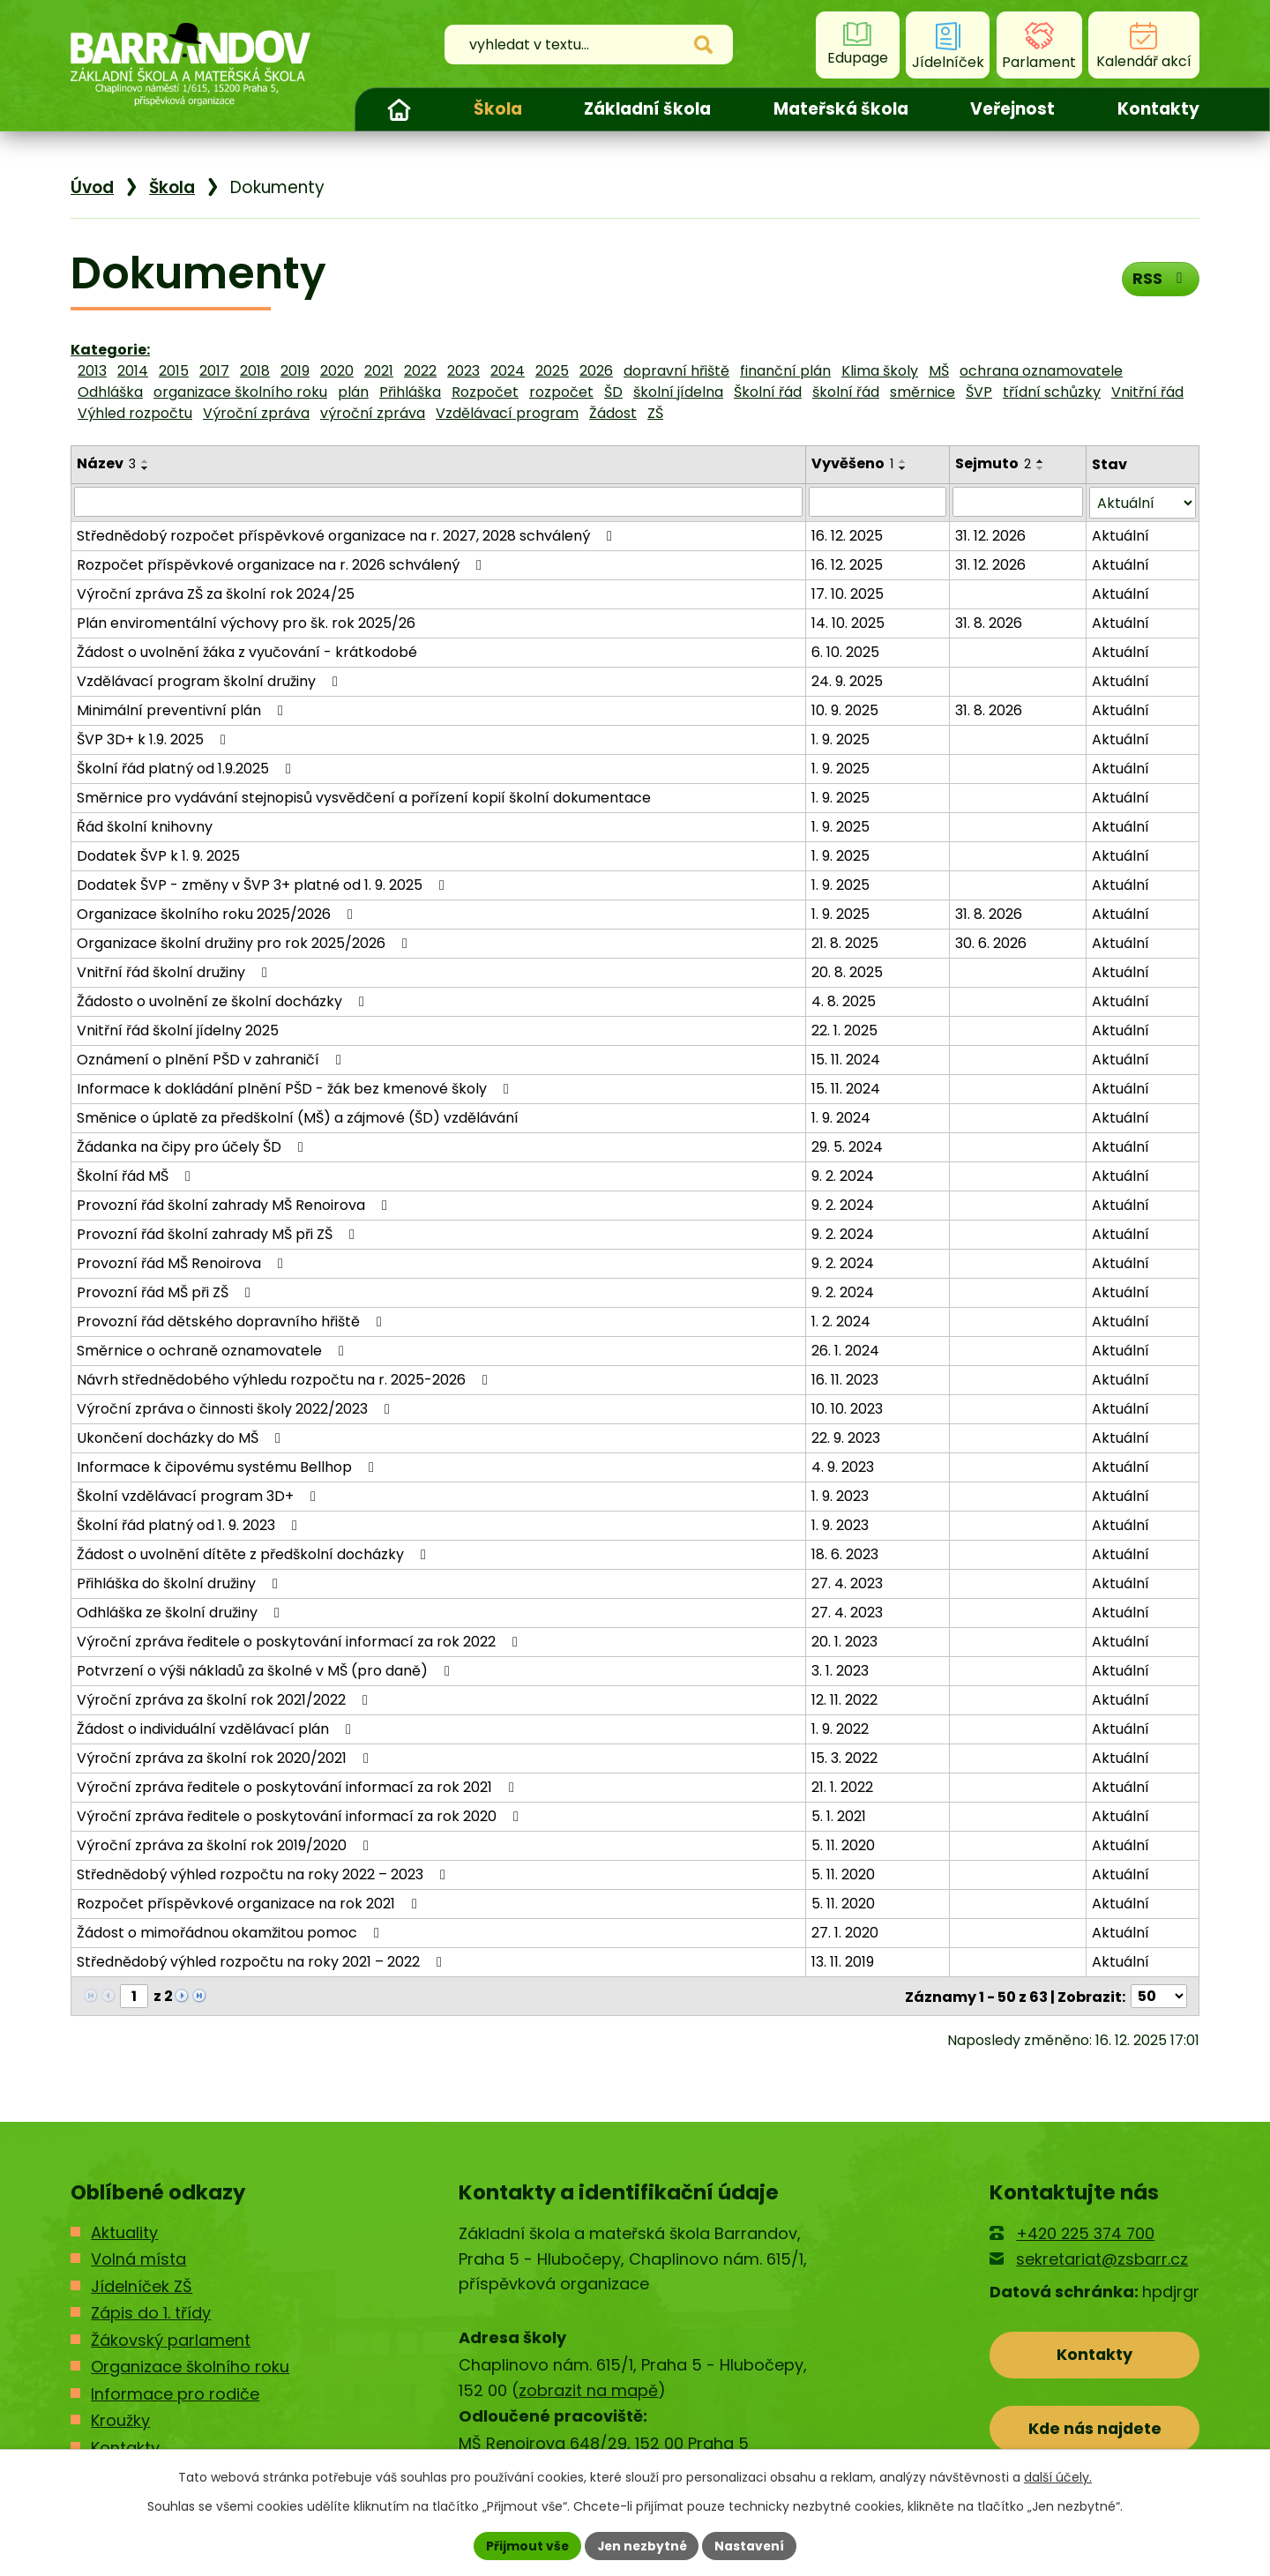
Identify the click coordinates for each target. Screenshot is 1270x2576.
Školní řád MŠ (137, 1175)
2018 (255, 371)
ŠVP (979, 392)
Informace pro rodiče (175, 2392)
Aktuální (1120, 535)
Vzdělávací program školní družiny (210, 680)
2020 (337, 371)
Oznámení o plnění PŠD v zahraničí (212, 1059)
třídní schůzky (1052, 392)
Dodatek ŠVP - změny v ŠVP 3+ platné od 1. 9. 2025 (264, 884)
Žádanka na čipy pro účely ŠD (193, 1146)
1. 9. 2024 (840, 1117)
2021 (378, 371)
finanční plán (785, 371)
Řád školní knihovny (145, 826)
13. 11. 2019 (842, 1961)
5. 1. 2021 (838, 1815)
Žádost (613, 413)
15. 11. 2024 (845, 1059)
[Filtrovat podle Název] (438, 502)
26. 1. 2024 (845, 1350)
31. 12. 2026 (991, 535)
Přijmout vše (525, 2545)
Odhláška (110, 392)
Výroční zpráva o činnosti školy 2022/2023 (236, 1408)
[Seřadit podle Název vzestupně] (145, 461)
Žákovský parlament (170, 2338)
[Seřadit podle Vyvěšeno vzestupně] (903, 461)
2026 (596, 371)
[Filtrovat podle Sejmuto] (1018, 502)
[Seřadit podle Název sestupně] (145, 468)
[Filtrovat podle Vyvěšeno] (877, 502)
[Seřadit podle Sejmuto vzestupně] (1041, 461)
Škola (498, 109)
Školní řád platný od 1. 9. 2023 (190, 1524)
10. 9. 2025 (844, 709)
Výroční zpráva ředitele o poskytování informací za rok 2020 (301, 1815)
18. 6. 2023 (844, 1553)
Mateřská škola (840, 109)
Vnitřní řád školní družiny (175, 971)
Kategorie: (110, 350)
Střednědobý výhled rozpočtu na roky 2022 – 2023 (264, 1873)
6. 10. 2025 (845, 651)
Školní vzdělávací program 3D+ (199, 1495)
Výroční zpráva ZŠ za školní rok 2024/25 (216, 593)
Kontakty (1158, 109)
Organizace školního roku (190, 2365)
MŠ (939, 371)
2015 (174, 371)
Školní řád (768, 392)
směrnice (922, 392)
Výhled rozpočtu (135, 413)
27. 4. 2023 (847, 1582)
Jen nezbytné (641, 2545)
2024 (507, 371)
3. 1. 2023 (840, 1670)
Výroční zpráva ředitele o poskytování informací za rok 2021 (298, 1786)
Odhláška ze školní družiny (181, 1612)
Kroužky (120, 2419)
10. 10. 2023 (847, 1408)
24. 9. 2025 (847, 680)
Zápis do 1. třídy (151, 2311)
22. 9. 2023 (845, 1437)
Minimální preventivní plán (183, 709)
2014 (132, 371)
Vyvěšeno (852, 463)
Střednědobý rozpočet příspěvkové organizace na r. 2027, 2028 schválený (347, 535)
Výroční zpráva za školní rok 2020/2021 (226, 1757)
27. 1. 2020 (844, 1932)
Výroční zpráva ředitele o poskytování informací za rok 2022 (300, 1641)
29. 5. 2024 (847, 1146)
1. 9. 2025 (840, 738)
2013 (92, 371)
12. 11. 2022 (844, 1699)
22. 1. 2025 (844, 1029)
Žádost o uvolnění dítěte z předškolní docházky (254, 1553)
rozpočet (561, 392)
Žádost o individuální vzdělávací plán (217, 1728)
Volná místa (138, 2258)
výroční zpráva (372, 413)
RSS (1160, 279)
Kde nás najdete (1095, 2427)
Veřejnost (1012, 109)
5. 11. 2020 (843, 1844)
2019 (295, 371)
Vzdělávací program (507, 413)
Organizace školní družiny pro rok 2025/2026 (245, 942)
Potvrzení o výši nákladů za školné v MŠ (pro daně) (266, 1670)
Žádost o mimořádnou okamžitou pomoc (231, 1932)
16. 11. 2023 (844, 1379)
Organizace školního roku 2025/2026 (218, 913)
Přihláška (410, 392)
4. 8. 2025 (843, 1000)
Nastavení (751, 2545)
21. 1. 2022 (842, 1786)
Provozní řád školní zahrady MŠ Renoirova (235, 1204)
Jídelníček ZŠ (141, 2285)
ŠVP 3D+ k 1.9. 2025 (154, 738)
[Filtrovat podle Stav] (1142, 502)
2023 (463, 371)
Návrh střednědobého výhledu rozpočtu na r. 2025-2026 (285, 1379)
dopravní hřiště (676, 371)
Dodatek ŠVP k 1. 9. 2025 (158, 855)
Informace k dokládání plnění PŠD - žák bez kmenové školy (296, 1088)
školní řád (845, 392)
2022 (420, 371)
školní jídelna (678, 392)
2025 (552, 371)
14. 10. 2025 (848, 622)
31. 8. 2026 (989, 622)
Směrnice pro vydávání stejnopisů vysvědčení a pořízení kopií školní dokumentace (364, 797)
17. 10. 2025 (847, 593)
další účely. (1058, 2477)
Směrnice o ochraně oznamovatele (213, 1350)
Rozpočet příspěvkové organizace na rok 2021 (250, 1903)
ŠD (613, 392)
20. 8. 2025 (847, 971)
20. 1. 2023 (844, 1641)
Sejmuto (994, 463)
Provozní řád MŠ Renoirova (183, 1262)
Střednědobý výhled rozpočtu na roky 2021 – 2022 (262, 1961)
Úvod (398, 109)
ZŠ (655, 413)
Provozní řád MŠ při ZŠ (167, 1291)
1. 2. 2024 (840, 1320)
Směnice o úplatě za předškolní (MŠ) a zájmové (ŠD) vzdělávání (298, 1117)
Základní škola (647, 109)
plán (353, 392)
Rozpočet (485, 392)
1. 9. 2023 (840, 1495)
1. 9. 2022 (840, 1728)
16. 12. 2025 (847, 535)
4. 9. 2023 (842, 1466)
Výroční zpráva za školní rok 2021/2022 (225, 1699)
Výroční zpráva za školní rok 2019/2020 (226, 1844)
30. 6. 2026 (991, 942)
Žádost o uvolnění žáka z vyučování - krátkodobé (247, 651)
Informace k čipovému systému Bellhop (228, 1466)
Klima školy (879, 371)
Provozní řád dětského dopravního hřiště (232, 1320)
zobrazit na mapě (588, 2389)
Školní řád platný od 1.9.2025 (187, 768)
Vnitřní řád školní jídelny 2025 (178, 1029)
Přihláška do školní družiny (180, 1582)
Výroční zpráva (256, 413)
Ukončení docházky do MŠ (182, 1437)
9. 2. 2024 (842, 1175)
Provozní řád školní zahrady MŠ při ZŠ (219, 1233)
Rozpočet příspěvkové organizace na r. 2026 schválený (282, 564)
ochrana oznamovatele (1041, 371)
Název (106, 463)
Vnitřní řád (1147, 392)
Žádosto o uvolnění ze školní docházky (223, 1000)
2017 (214, 371)
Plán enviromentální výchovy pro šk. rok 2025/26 (246, 622)
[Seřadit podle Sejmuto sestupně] (1041, 468)
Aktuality (124, 2231)
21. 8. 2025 (844, 942)
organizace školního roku (240, 392)
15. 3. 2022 (844, 1757)
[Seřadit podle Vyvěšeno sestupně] (903, 468)
